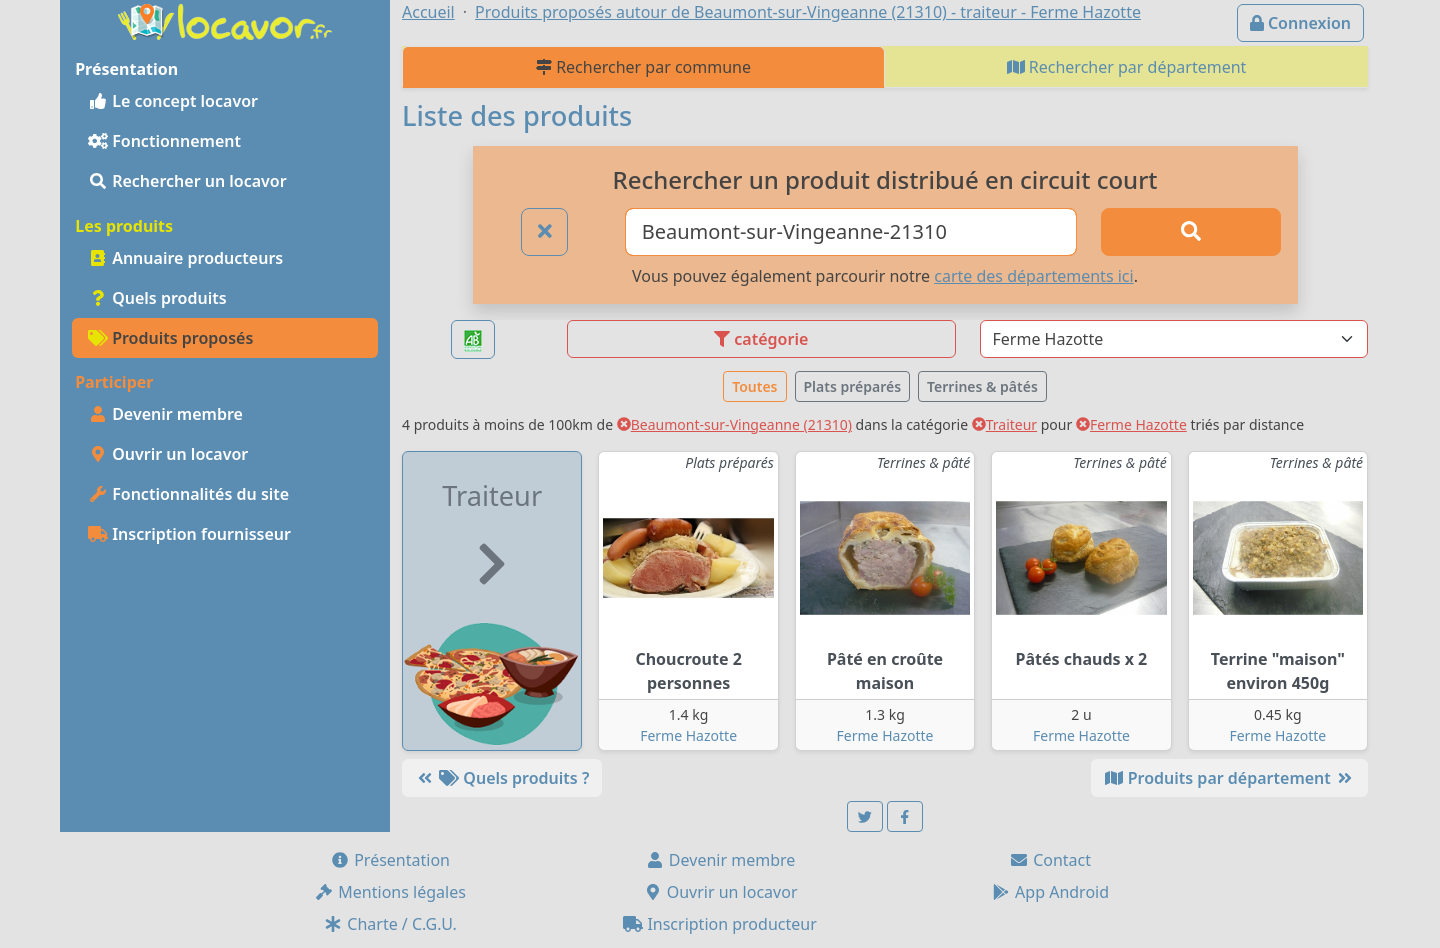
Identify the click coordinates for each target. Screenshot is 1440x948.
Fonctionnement (164, 141)
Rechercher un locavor (187, 181)
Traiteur (1004, 424)
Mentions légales (390, 892)
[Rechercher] (1191, 232)
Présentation (390, 860)
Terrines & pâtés (982, 386)
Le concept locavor (173, 101)
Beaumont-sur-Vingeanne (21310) (734, 424)
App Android (1050, 892)
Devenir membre (165, 414)
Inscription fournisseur (189, 534)
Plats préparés (853, 386)
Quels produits (157, 298)
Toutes (754, 386)
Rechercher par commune (643, 67)
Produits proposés (170, 338)
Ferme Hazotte (1131, 424)
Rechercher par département (1127, 67)
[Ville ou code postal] (851, 232)
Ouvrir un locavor (168, 454)
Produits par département (1229, 778)
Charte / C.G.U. (390, 924)
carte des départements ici (1033, 276)
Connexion (1300, 23)
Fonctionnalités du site (188, 494)
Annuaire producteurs (185, 258)
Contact (1050, 860)
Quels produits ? (502, 778)
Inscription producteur (720, 924)
